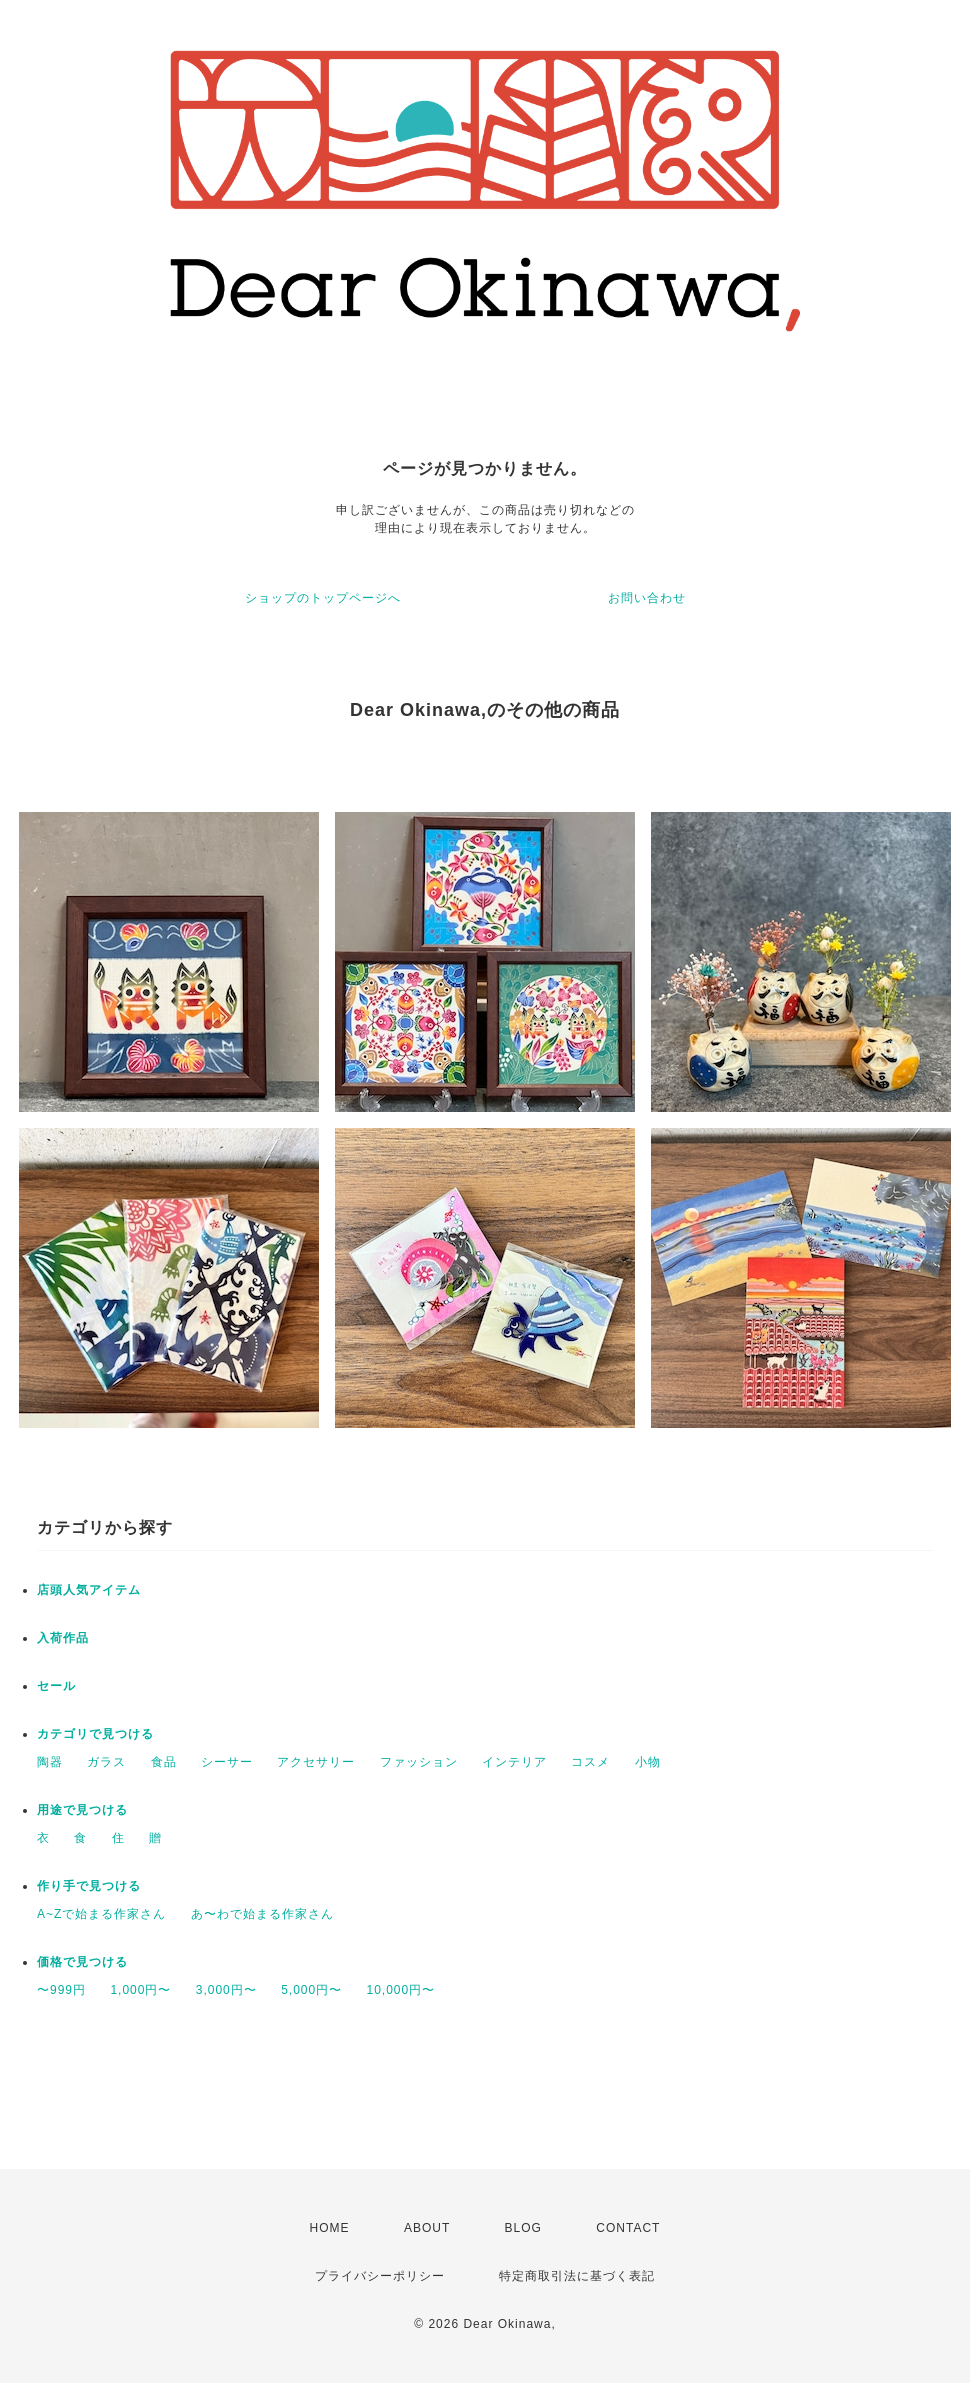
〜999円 (61, 1990)
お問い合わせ (647, 598)
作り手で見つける (89, 1886)
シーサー (227, 1762)
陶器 (50, 1762)
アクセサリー (316, 1762)
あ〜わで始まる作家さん (262, 1914)
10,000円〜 (401, 1990)
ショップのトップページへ (323, 598)
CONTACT (628, 2228)
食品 (164, 1762)
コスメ (590, 1762)
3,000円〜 (226, 1990)
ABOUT (427, 2228)
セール (56, 1686)
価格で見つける (82, 1962)
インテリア (514, 1762)
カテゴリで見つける (95, 1734)
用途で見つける (82, 1810)
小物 (648, 1762)
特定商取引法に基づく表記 (577, 2276)
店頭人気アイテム (89, 1590)
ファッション (419, 1762)
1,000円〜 (140, 1990)
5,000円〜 (311, 1990)
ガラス (106, 1762)
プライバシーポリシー (380, 2276)
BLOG (523, 2228)
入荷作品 (63, 1638)
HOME (330, 2228)
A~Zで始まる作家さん (101, 1914)
